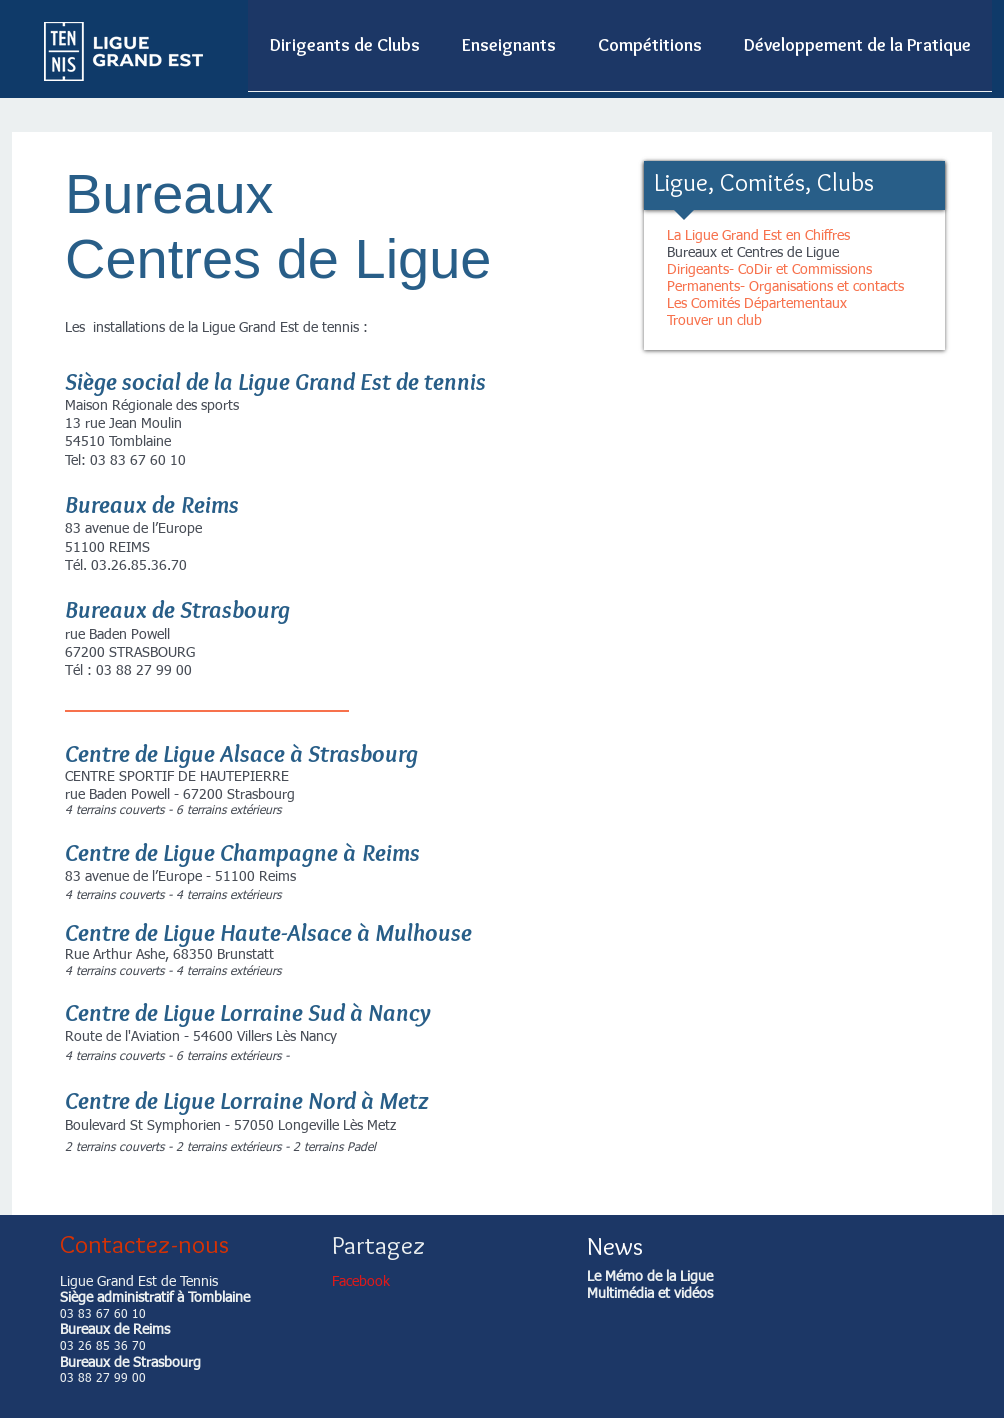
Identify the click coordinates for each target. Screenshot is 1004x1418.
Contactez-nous (144, 1244)
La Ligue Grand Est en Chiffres (758, 236)
